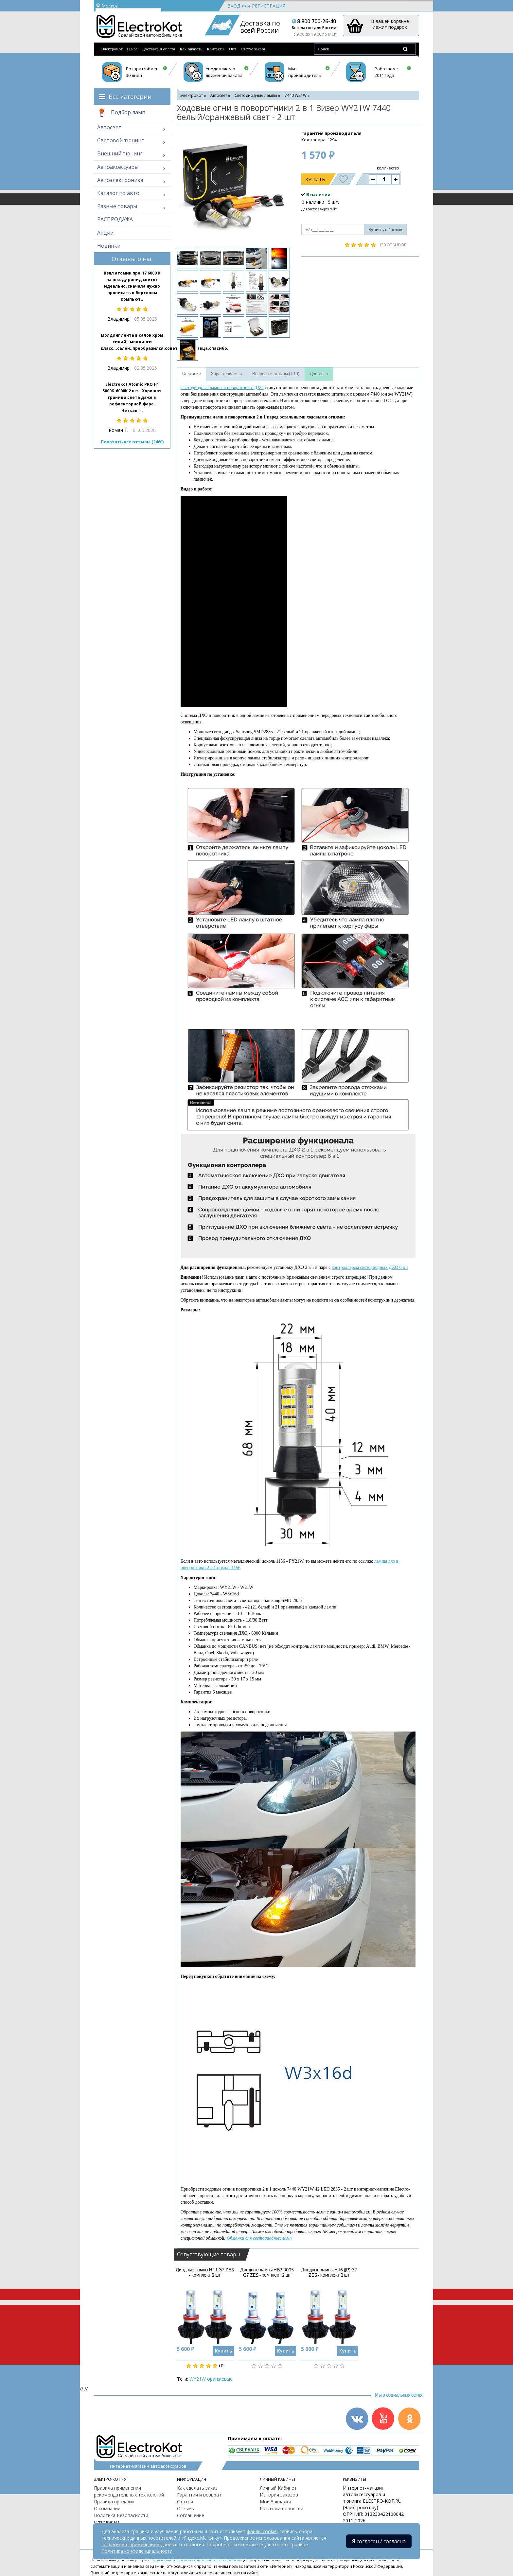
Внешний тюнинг (119, 153)
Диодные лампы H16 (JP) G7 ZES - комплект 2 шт (329, 2272)
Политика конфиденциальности (136, 2551)
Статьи (185, 2501)
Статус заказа (253, 48)
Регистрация (268, 6)
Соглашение (190, 2515)
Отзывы (186, 2508)
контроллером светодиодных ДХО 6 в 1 (370, 1267)
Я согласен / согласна (379, 2541)
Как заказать (191, 48)
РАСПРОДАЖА (115, 219)
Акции (105, 232)
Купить (315, 179)
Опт (232, 48)
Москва (107, 6)
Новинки (108, 245)
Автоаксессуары (117, 166)
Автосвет (109, 127)
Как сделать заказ (197, 2488)
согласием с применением (130, 2544)
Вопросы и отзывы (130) (275, 374)
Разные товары (117, 206)
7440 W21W (296, 95)
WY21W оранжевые (211, 2379)
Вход (233, 6)
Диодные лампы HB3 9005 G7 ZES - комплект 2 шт (267, 2272)
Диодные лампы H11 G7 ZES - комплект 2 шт (205, 2272)
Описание (191, 373)
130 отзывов (393, 245)
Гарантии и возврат (199, 2495)
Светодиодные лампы (256, 95)
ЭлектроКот (112, 48)
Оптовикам (106, 2522)
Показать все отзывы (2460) (132, 442)
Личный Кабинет (278, 2488)
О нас (132, 48)
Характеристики (226, 374)
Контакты (215, 48)
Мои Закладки (275, 2501)
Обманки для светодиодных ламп (259, 2238)
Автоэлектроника (120, 180)
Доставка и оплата (158, 48)
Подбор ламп (121, 112)
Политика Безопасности (121, 2515)
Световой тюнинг (120, 140)
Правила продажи (114, 2501)
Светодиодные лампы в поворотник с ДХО (222, 387)
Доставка (319, 374)
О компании (107, 2508)
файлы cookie (262, 2531)
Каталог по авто (118, 193)
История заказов (279, 2495)
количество (388, 168)
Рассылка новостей (281, 2508)
